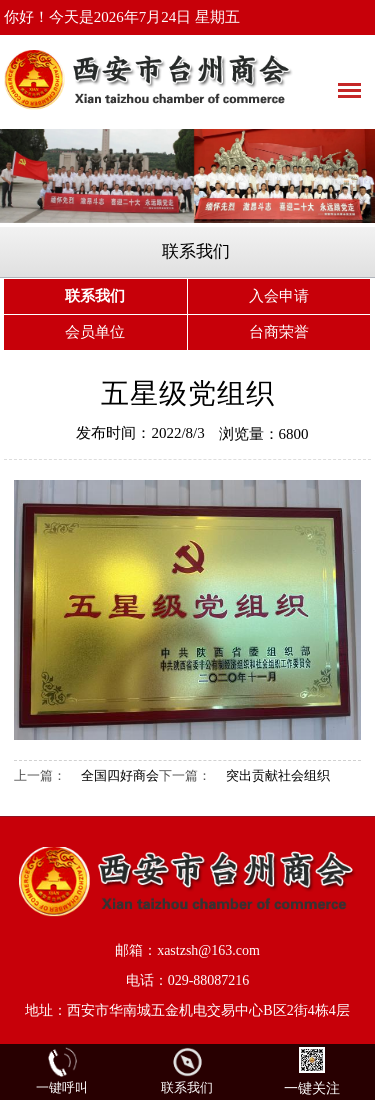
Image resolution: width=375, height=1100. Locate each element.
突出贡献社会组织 (278, 775)
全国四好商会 (120, 775)
